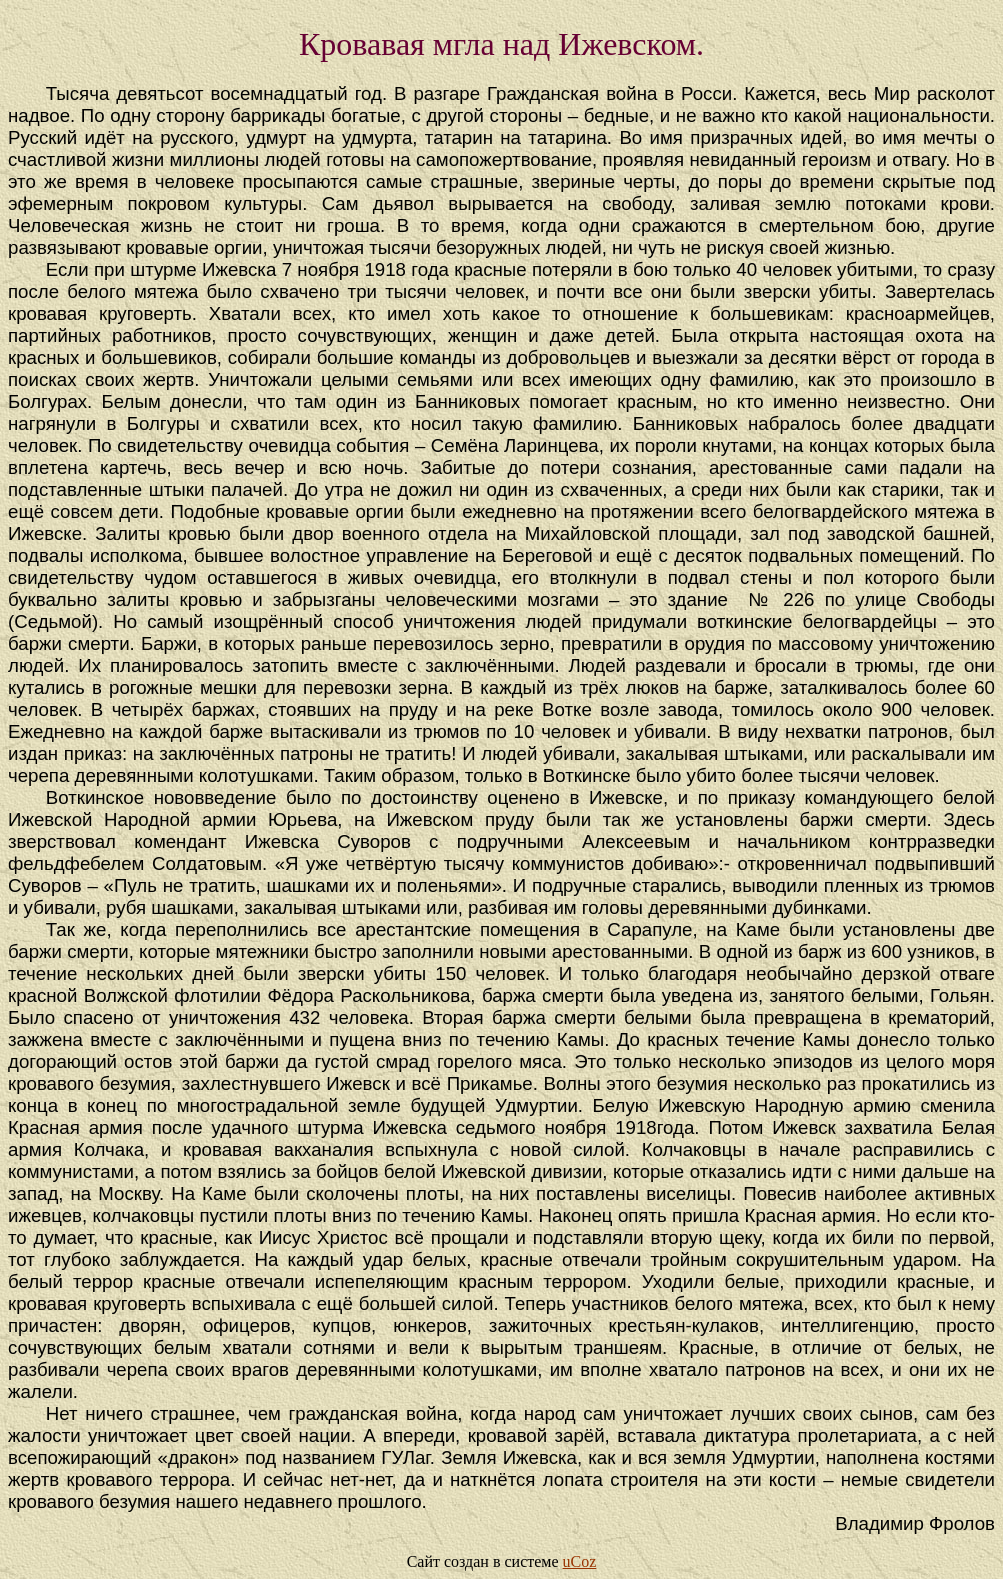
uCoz (580, 1561)
